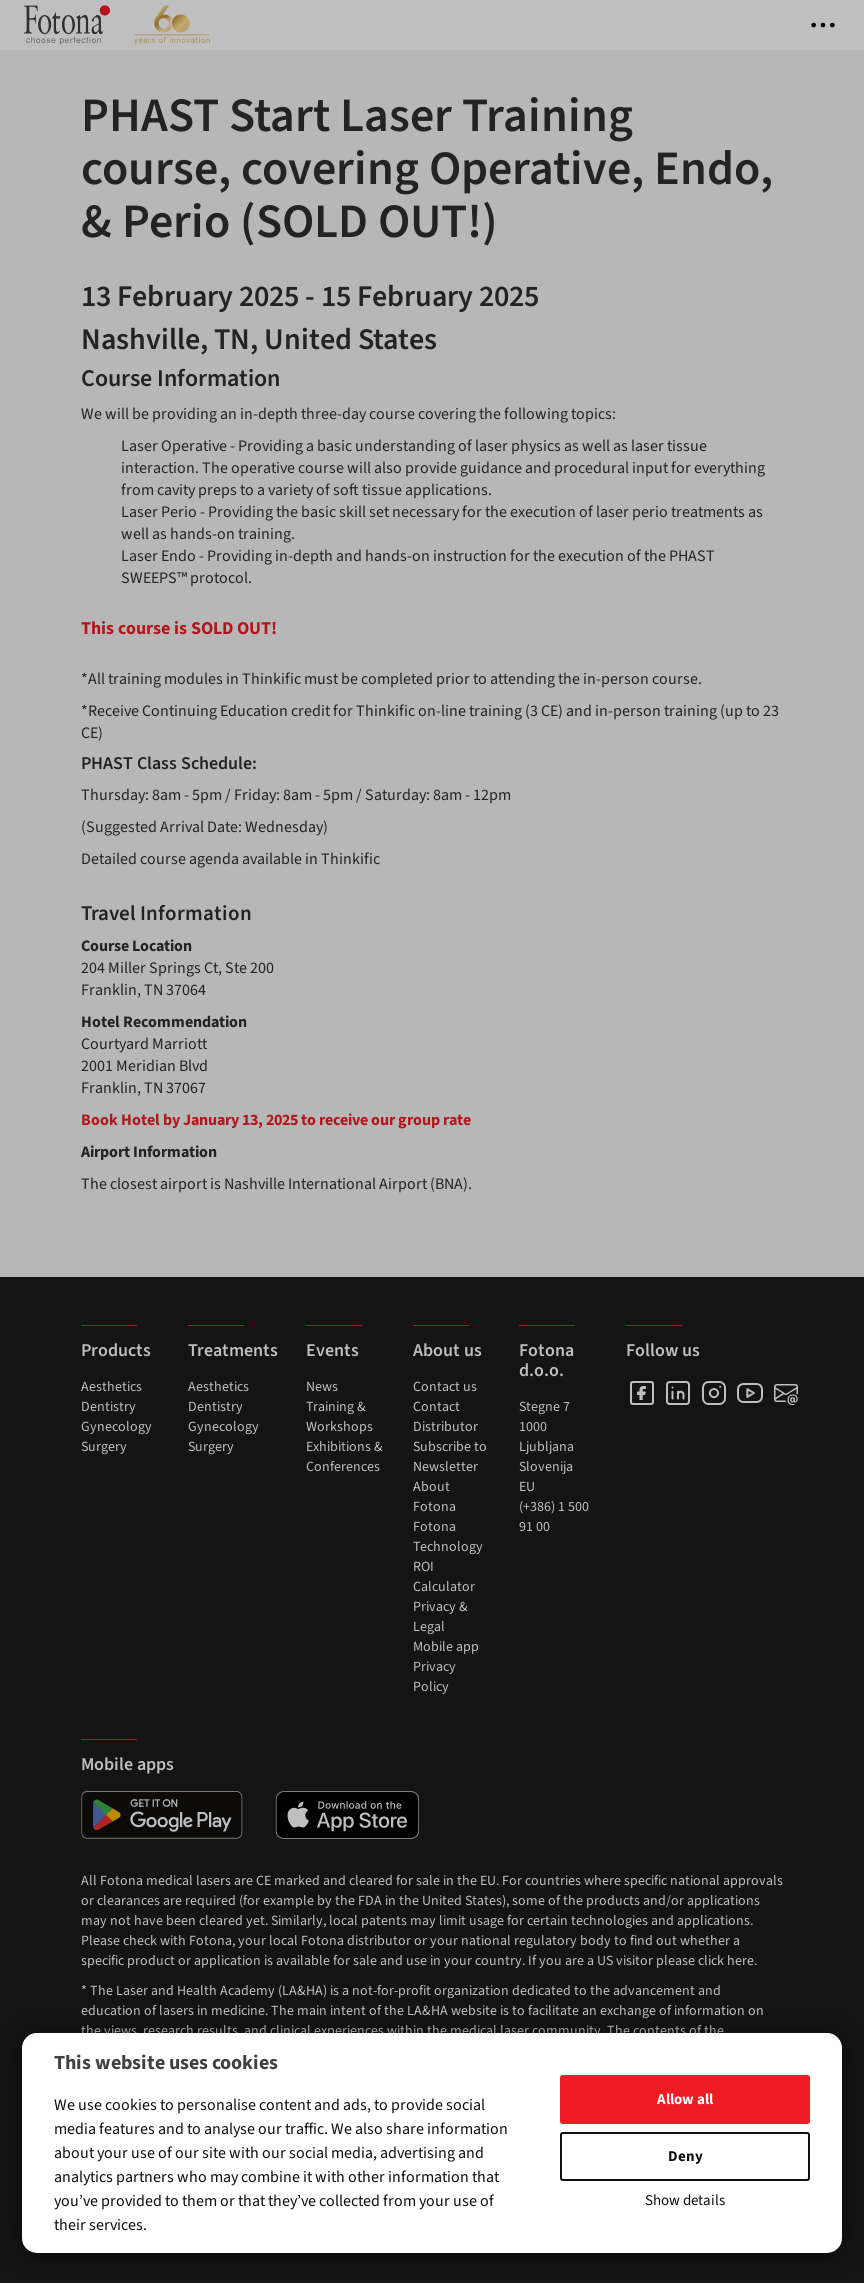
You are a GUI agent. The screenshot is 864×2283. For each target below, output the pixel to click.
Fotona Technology (448, 1537)
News (322, 1387)
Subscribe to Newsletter (450, 1457)
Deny (685, 2156)
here (740, 1961)
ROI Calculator (444, 1577)
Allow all (685, 2099)
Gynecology (116, 1427)
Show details (685, 2200)
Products (116, 1350)
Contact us (445, 1387)
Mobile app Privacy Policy (446, 1667)
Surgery (104, 1447)
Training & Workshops (339, 1417)
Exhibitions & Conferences (344, 1457)
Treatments (233, 1350)
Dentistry (108, 1407)
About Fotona (434, 1497)
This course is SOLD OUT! (179, 628)
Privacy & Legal (440, 1617)
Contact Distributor (445, 1417)
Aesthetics (111, 1387)
